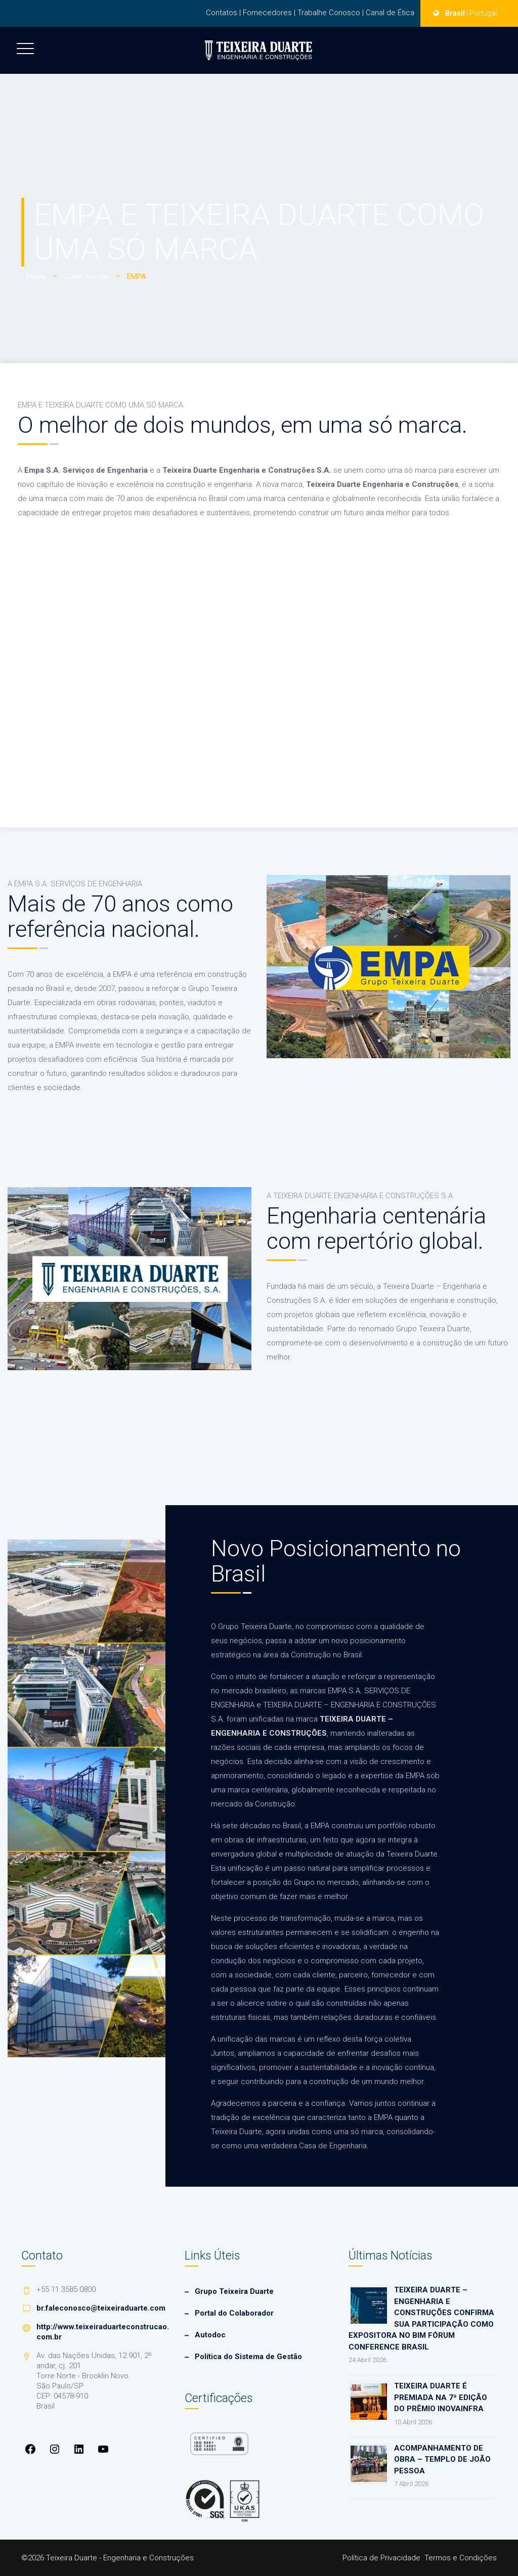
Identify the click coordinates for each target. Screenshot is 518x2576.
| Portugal (481, 13)
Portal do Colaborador (234, 2313)
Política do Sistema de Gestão (248, 2356)
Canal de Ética (390, 12)
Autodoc (210, 2334)
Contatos (221, 12)
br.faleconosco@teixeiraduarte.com (100, 2308)
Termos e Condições (460, 2557)
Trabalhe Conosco (328, 12)
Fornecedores (267, 12)
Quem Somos (87, 276)
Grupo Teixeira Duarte (234, 2291)
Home (36, 276)
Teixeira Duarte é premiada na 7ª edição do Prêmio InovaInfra (440, 2397)
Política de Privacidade (381, 2557)
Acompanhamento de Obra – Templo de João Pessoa (442, 2459)
